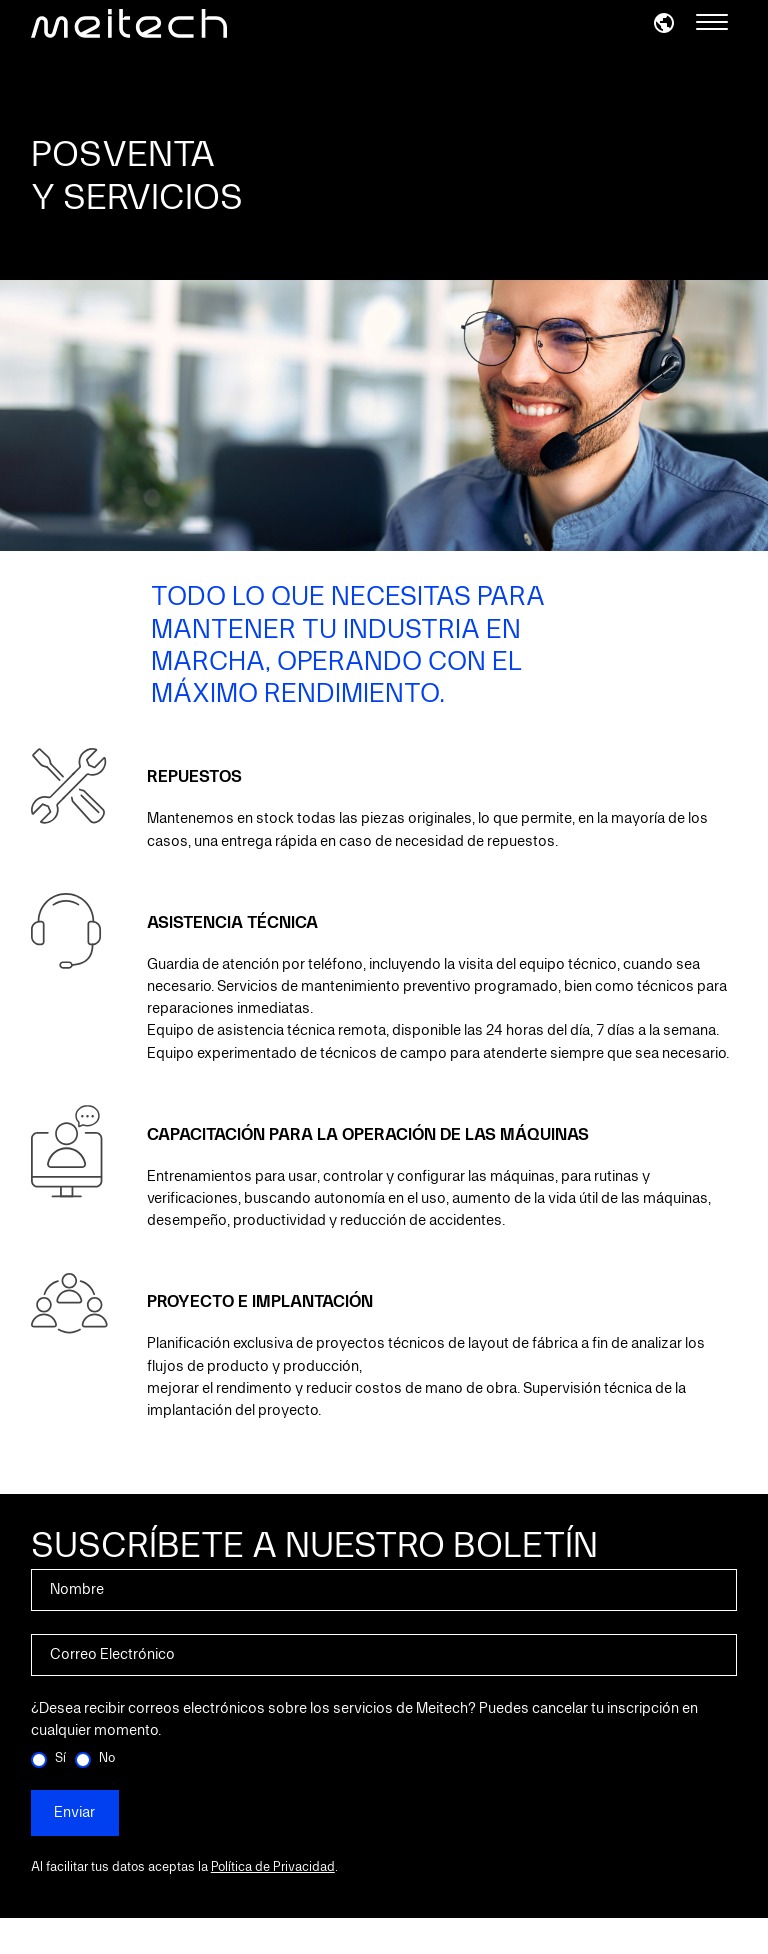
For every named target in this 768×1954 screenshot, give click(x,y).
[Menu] (712, 23)
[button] (664, 22)
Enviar (74, 1812)
